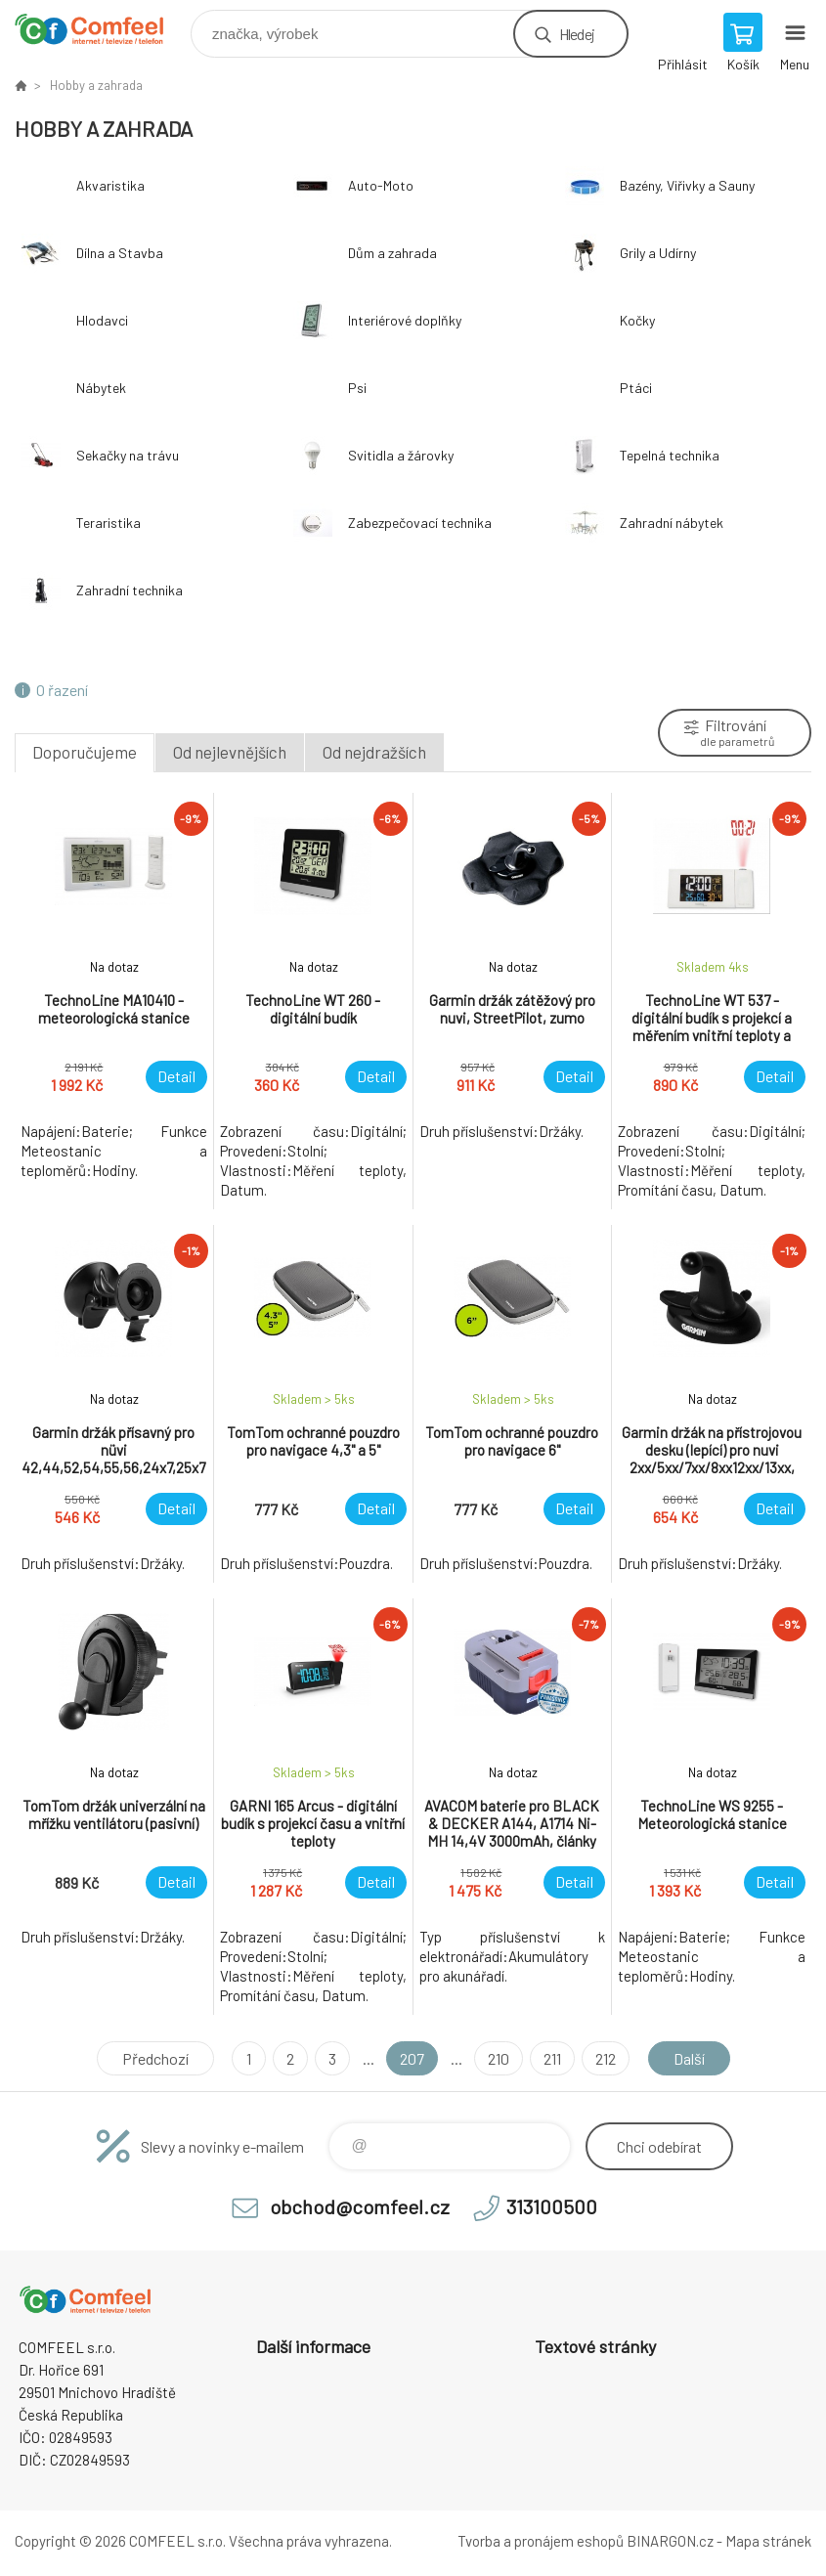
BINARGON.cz (670, 2541)
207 (412, 2058)
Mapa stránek (768, 2541)
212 (605, 2058)
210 (498, 2058)
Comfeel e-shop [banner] (101, 29)
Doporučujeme (84, 752)
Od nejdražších (374, 752)
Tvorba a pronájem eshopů (540, 2541)
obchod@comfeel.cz (360, 2206)
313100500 (551, 2206)
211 (552, 2058)
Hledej (576, 33)
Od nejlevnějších (229, 752)
